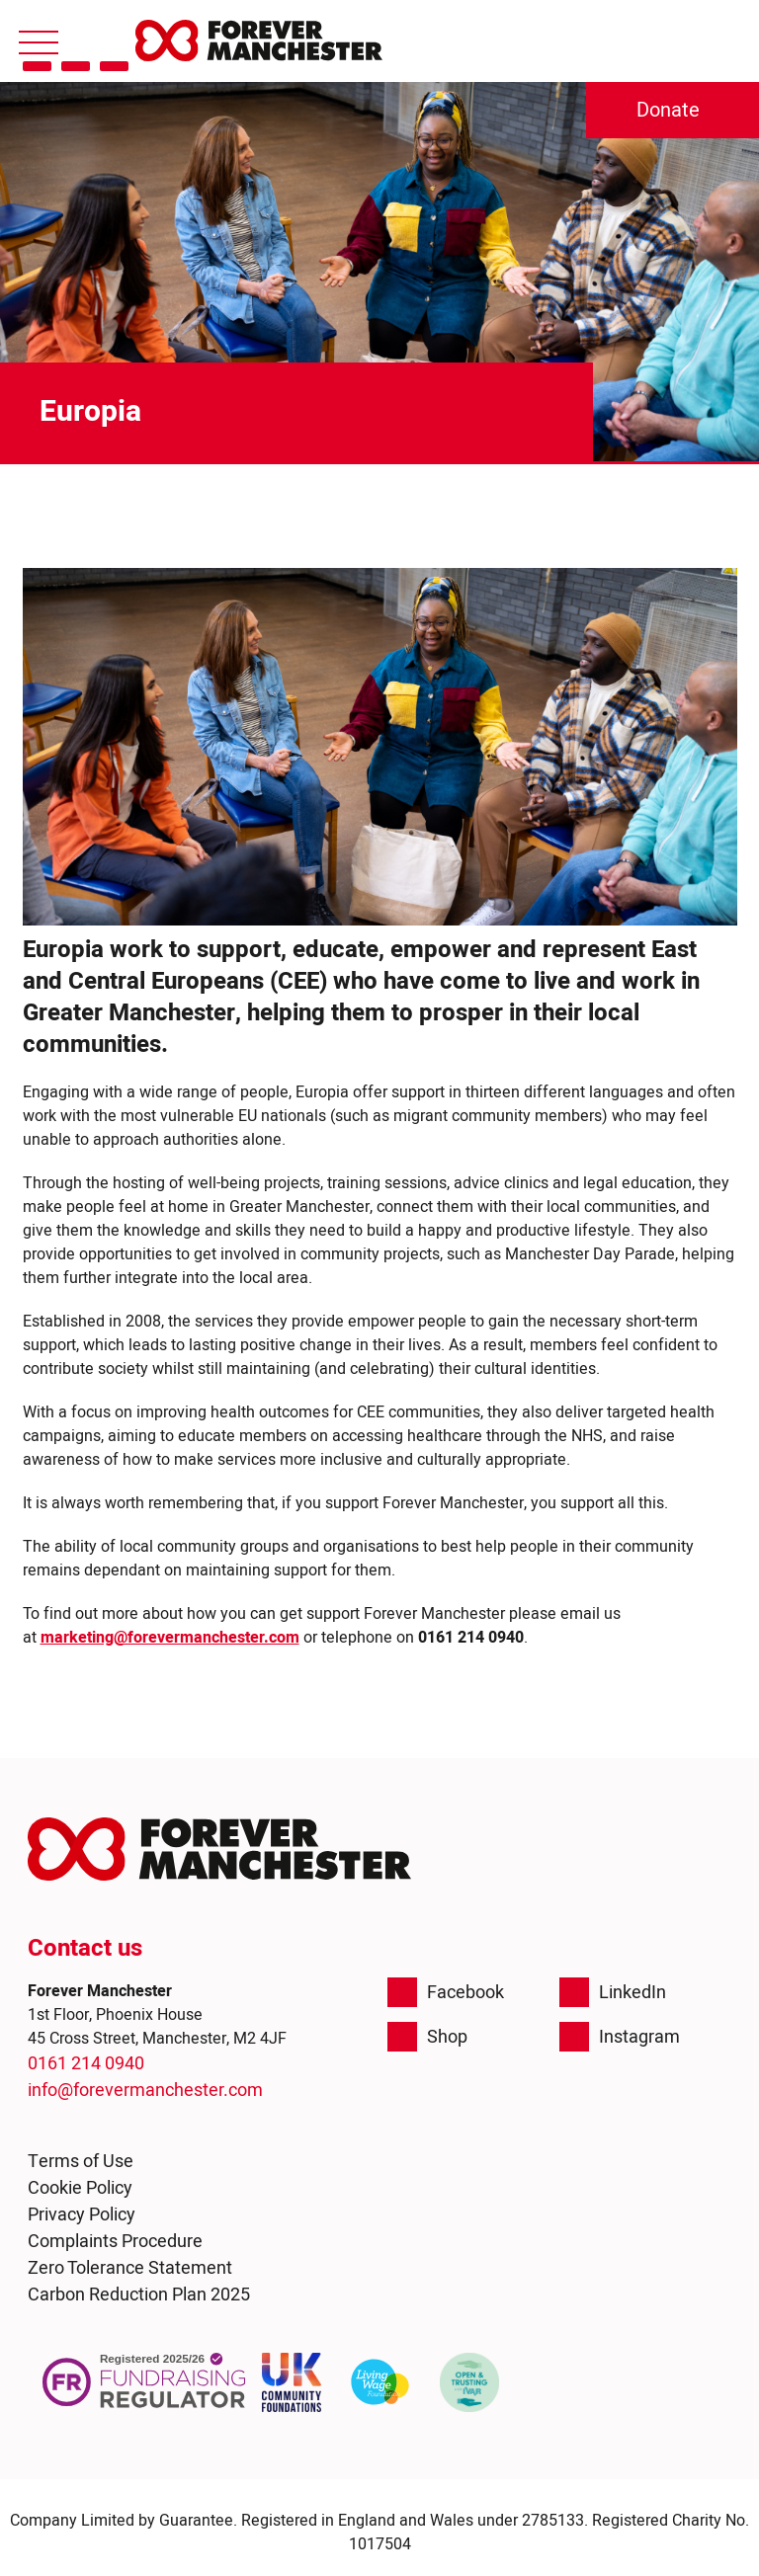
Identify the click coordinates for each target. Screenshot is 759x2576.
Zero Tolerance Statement (130, 2268)
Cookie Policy (80, 2188)
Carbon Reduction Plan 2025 (139, 2295)
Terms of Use (80, 2161)
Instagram (619, 2037)
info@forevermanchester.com (145, 2090)
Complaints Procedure (115, 2241)
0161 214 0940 (86, 2064)
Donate (668, 110)
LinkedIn (612, 1992)
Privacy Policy (81, 2215)
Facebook (445, 1992)
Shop (427, 2037)
